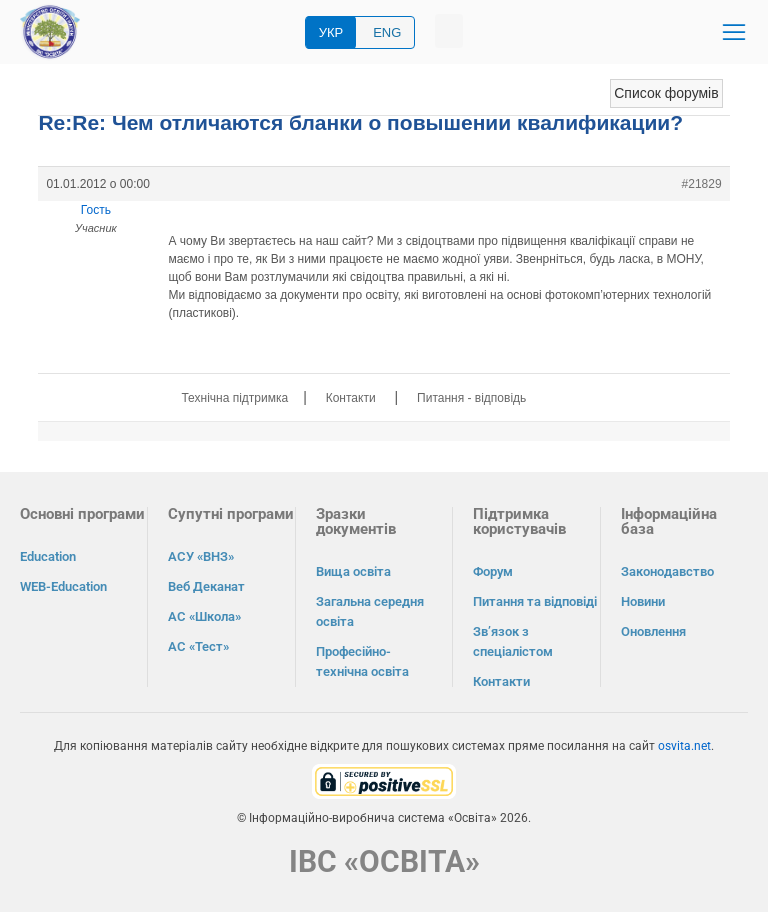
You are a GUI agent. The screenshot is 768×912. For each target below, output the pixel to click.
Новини (643, 601)
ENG (387, 32)
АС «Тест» (198, 646)
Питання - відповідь (471, 398)
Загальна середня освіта (370, 611)
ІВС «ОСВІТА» (384, 861)
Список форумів (666, 93)
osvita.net (684, 746)
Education (48, 556)
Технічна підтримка (234, 398)
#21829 (702, 184)
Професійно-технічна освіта (362, 661)
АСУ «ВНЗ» (201, 556)
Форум (493, 571)
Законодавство (667, 571)
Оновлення (653, 631)
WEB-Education (63, 586)
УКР (331, 32)
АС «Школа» (204, 616)
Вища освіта (353, 571)
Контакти (351, 398)
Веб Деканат (206, 586)
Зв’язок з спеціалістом (513, 641)
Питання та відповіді (535, 601)
